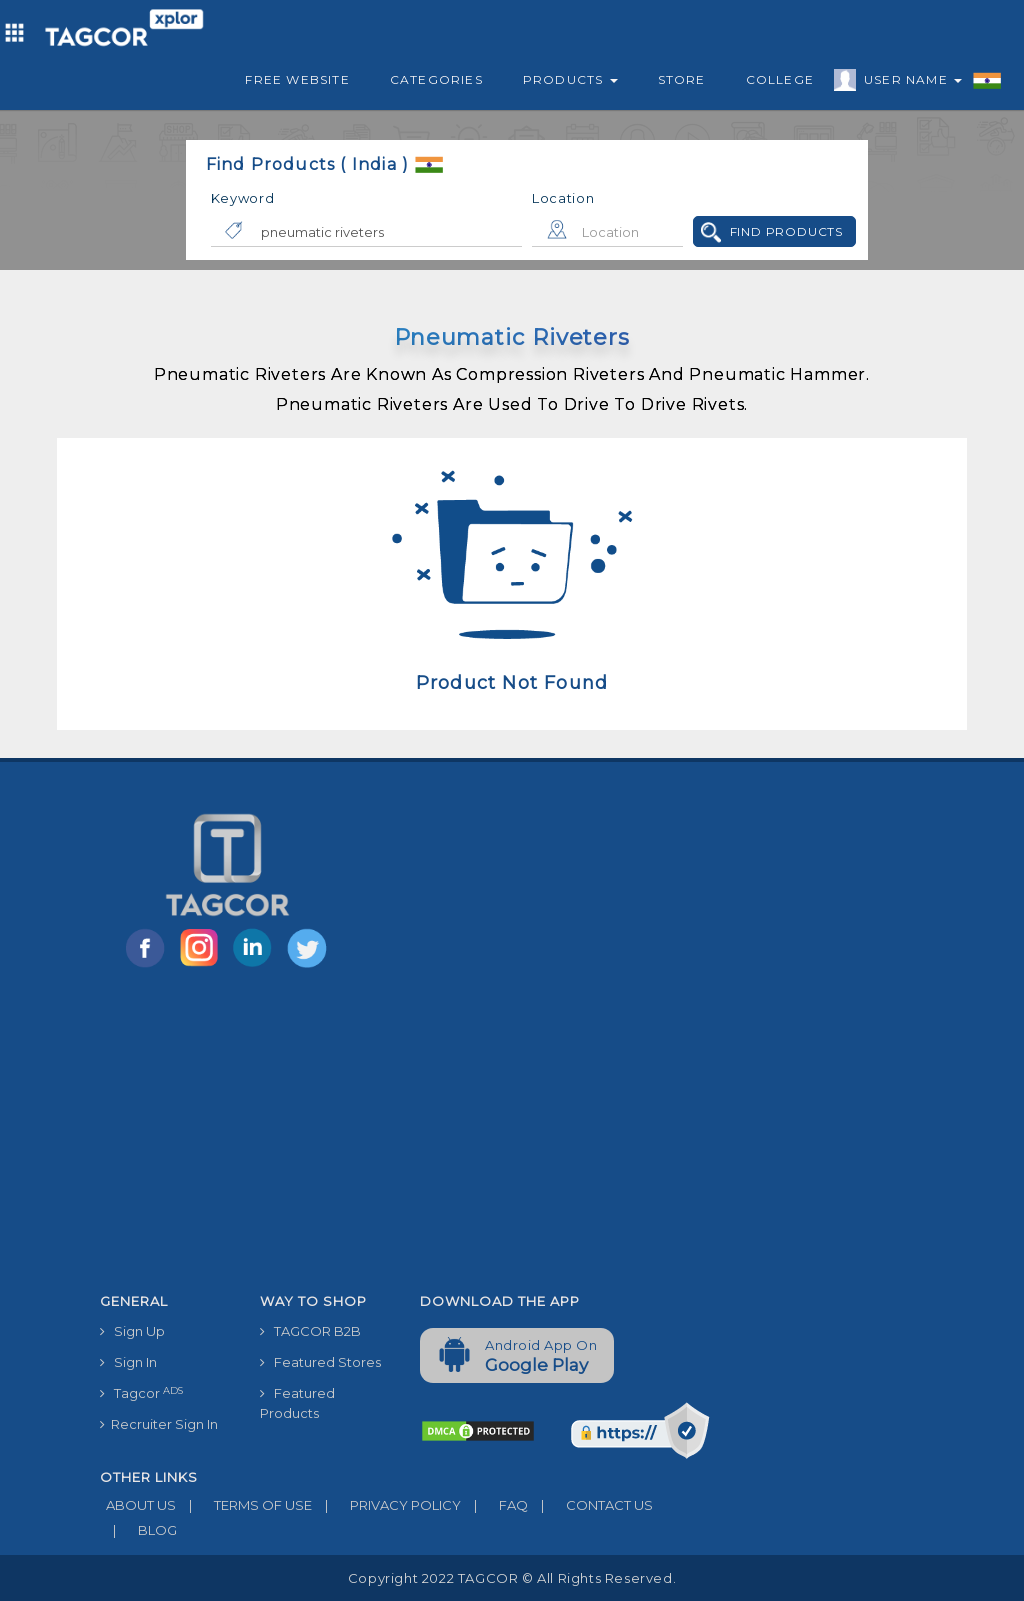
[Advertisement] (405, 1134)
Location (563, 198)
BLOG (138, 1530)
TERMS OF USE (244, 1505)
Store (682, 79)
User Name (908, 83)
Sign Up (132, 1331)
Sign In (128, 1362)
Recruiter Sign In (159, 1424)
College (780, 79)
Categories (436, 79)
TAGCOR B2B (310, 1331)
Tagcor (141, 1393)
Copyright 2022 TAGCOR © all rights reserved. (512, 1578)
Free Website (297, 79)
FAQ (494, 1505)
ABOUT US (138, 1505)
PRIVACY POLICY (386, 1505)
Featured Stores (320, 1362)
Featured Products (297, 1403)
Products (570, 79)
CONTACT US (590, 1505)
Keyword (243, 198)
